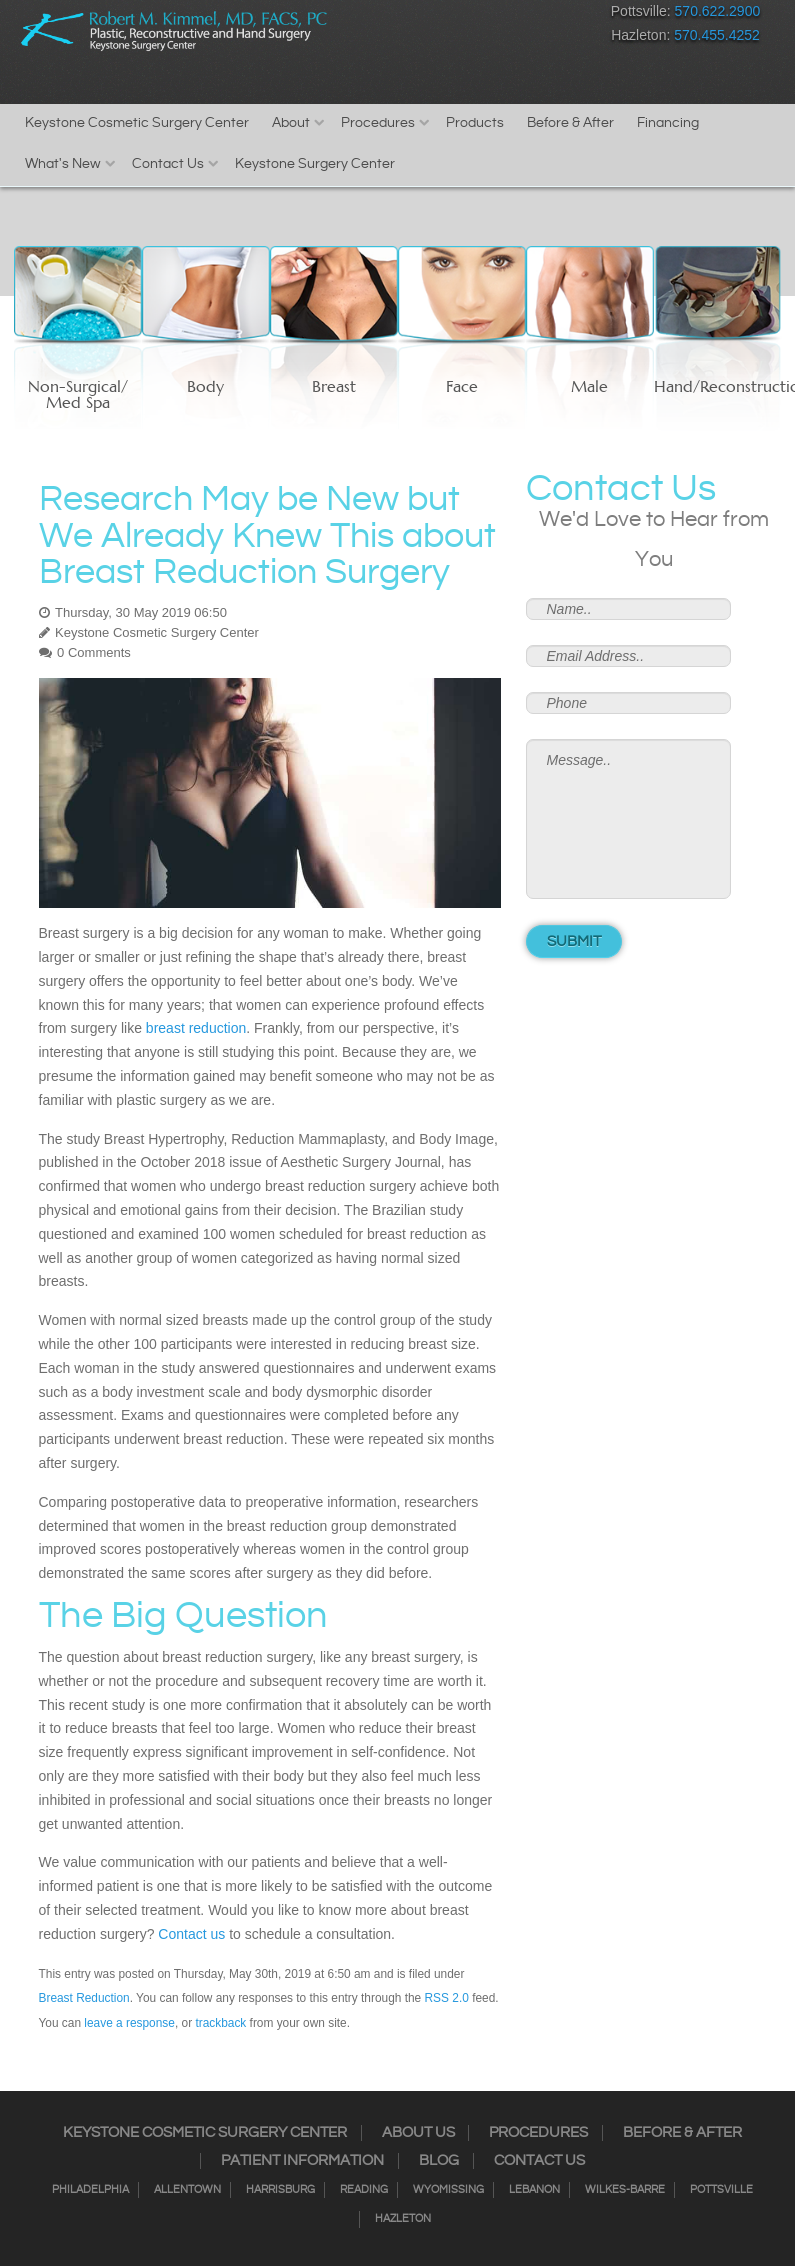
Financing (668, 123)
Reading (364, 2190)
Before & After (570, 123)
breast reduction (196, 1028)
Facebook (399, 15)
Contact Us (168, 164)
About (291, 123)
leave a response (129, 2023)
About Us (418, 2133)
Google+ (539, 15)
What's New (63, 164)
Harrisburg (280, 2190)
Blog (439, 2161)
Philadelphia (90, 2190)
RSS (504, 15)
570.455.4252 (717, 35)
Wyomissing (448, 2190)
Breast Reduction (84, 1998)
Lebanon (534, 2190)
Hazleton (403, 2219)
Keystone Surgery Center (315, 164)
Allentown (187, 2190)
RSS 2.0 (447, 1998)
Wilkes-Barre (625, 2190)
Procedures (378, 123)
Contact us (191, 1934)
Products (475, 123)
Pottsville (721, 2190)
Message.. (628, 819)
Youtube (574, 15)
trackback (220, 2023)
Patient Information (302, 2161)
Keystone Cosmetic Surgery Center (137, 123)
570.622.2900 (718, 11)
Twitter (469, 15)
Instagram (434, 15)
